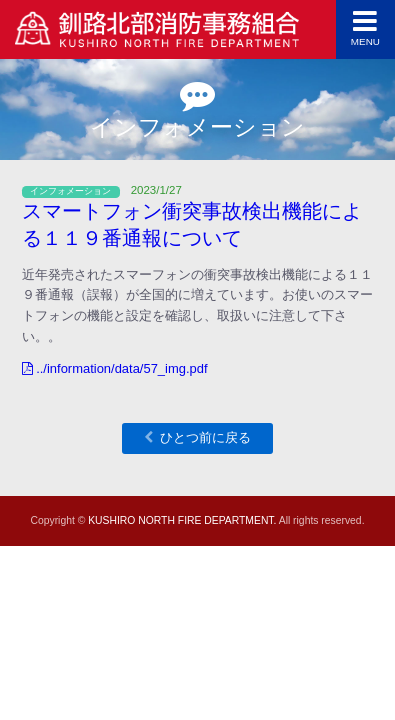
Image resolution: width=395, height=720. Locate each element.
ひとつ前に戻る (205, 437)
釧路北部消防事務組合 (158, 33)
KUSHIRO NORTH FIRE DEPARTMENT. (182, 520)
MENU (365, 27)
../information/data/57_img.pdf (115, 368)
